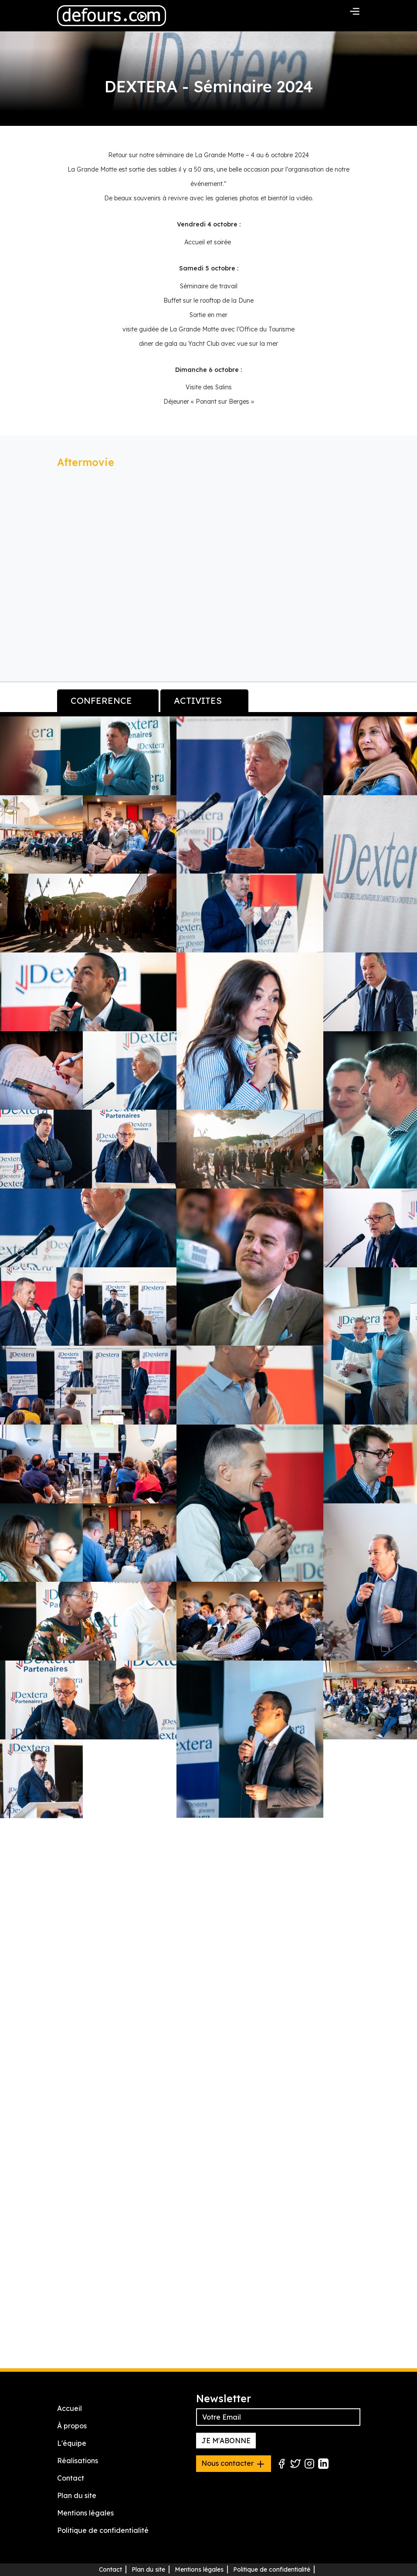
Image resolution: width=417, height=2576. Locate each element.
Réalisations (77, 2461)
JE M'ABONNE (226, 2440)
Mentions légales (85, 2513)
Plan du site (76, 2496)
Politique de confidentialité (103, 2530)
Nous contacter (233, 2464)
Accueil (69, 2408)
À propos (72, 2426)
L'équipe (71, 2443)
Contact (70, 2478)
